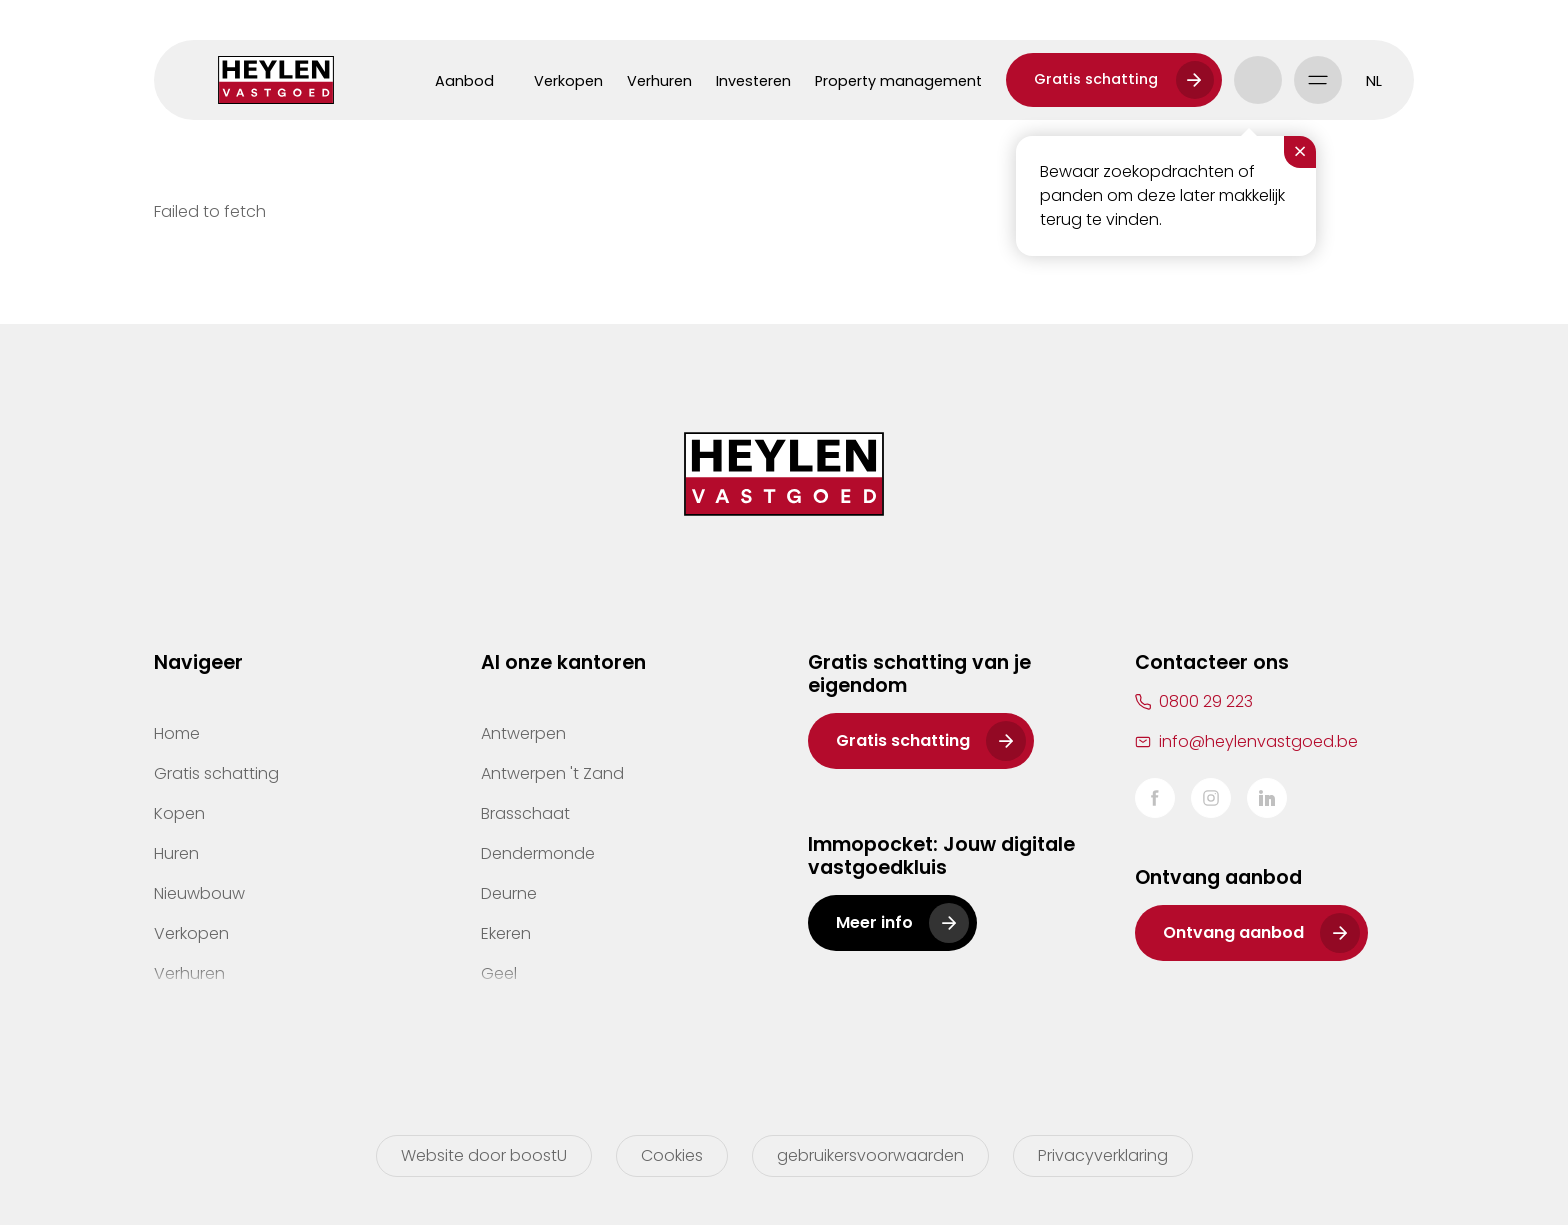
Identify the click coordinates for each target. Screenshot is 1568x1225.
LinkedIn (1267, 798)
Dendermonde (538, 853)
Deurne (509, 893)
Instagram (1211, 798)
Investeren (753, 81)
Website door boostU (484, 1155)
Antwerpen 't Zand (552, 773)
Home (177, 733)
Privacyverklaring (1103, 1155)
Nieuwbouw (199, 893)
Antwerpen (523, 733)
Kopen (179, 813)
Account (1258, 80)
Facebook (1155, 798)
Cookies (672, 1155)
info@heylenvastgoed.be (1258, 741)
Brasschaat (525, 813)
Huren (176, 853)
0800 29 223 (1206, 701)
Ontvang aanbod (1233, 932)
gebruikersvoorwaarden (870, 1155)
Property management (898, 81)
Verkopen (568, 81)
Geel (499, 973)
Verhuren (659, 81)
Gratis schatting (1096, 79)
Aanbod (464, 81)
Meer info (874, 922)
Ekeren (506, 933)
